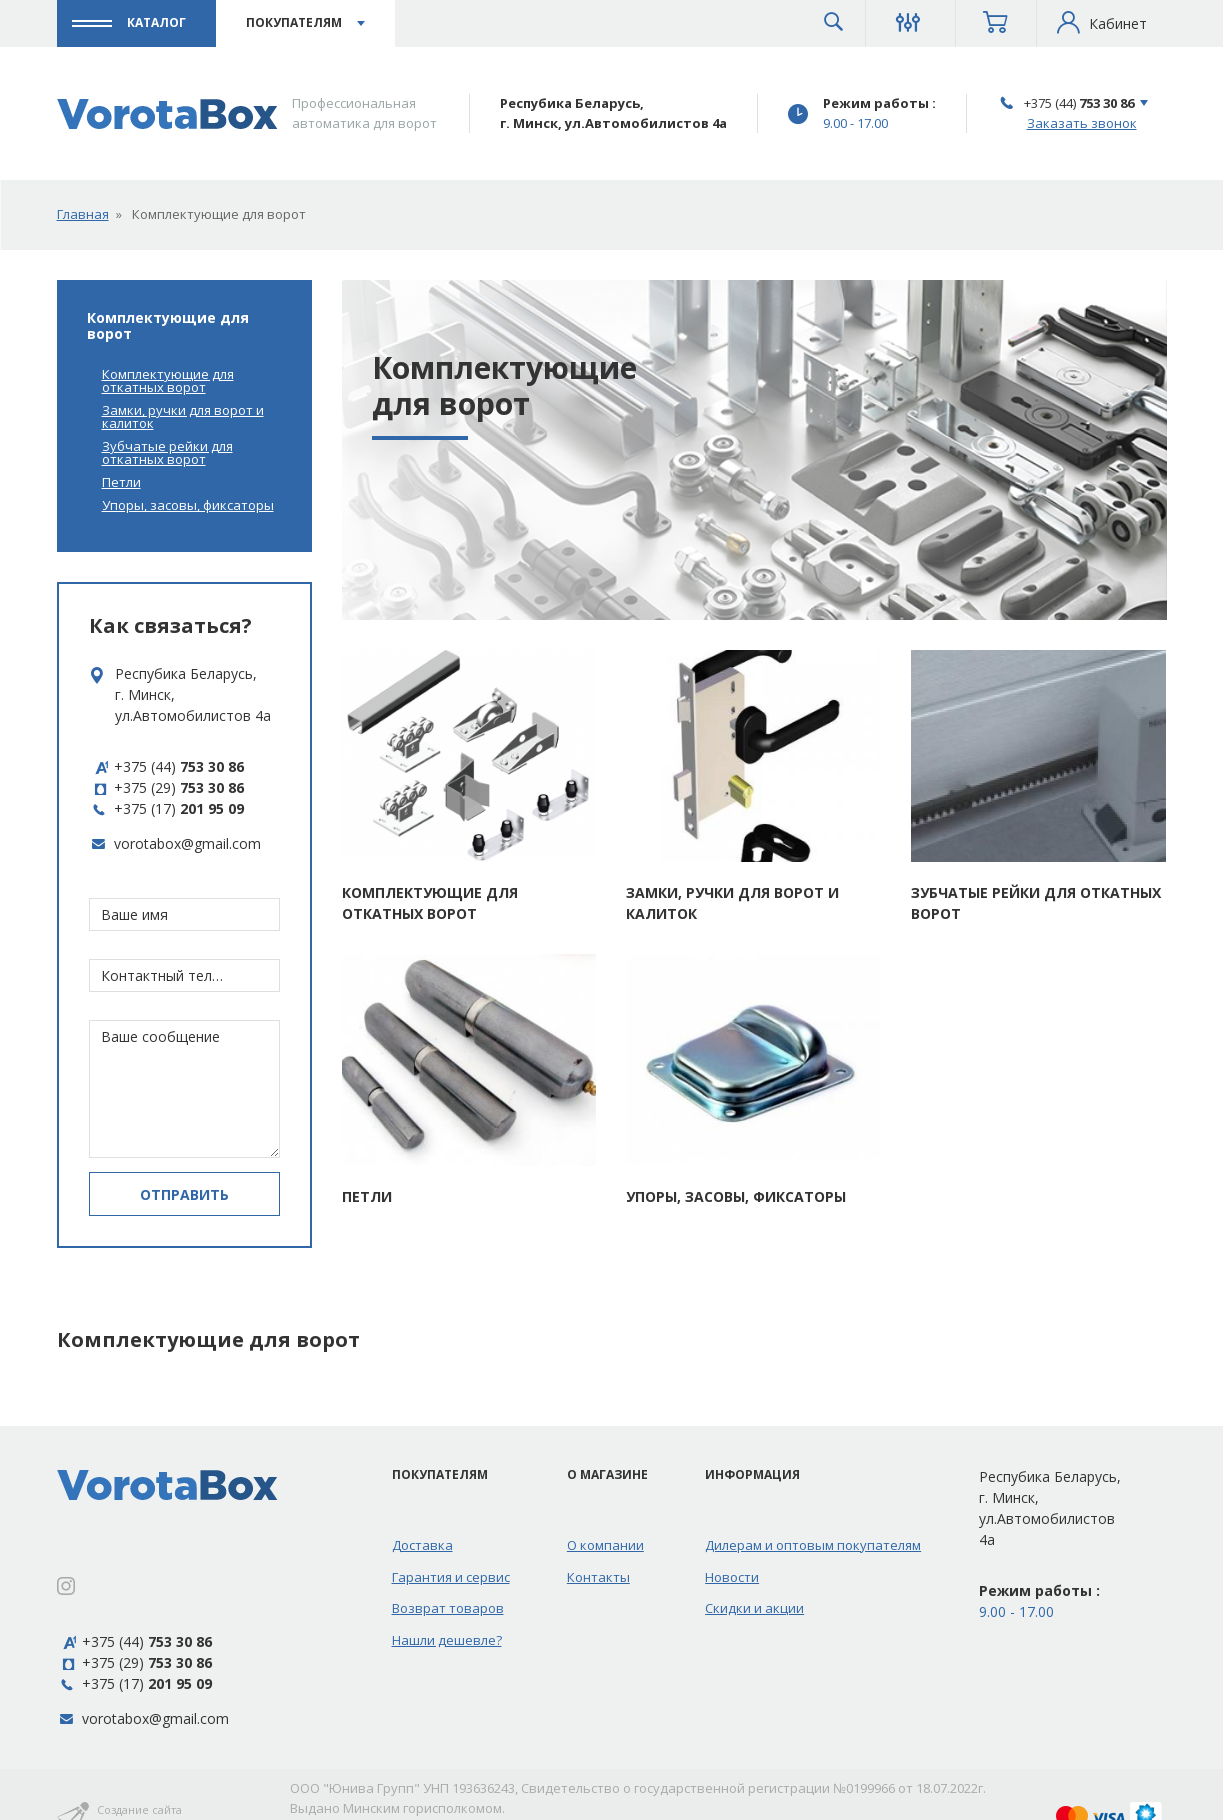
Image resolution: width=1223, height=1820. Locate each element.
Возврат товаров (448, 1608)
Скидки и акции (754, 1608)
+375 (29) (166, 787)
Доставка (422, 1545)
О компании (605, 1545)
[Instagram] (66, 1587)
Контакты (598, 1577)
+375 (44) (1079, 103)
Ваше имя (134, 914)
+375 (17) (166, 808)
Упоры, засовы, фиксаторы (188, 505)
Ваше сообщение (160, 1036)
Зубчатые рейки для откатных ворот (167, 453)
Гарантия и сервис (451, 1577)
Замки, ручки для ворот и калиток (183, 417)
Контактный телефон (164, 975)
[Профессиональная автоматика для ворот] (167, 113)
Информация (752, 1474)
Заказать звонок (1082, 123)
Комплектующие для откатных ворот (168, 381)
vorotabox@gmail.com (187, 843)
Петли (121, 482)
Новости (732, 1577)
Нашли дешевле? (447, 1640)
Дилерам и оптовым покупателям (813, 1545)
